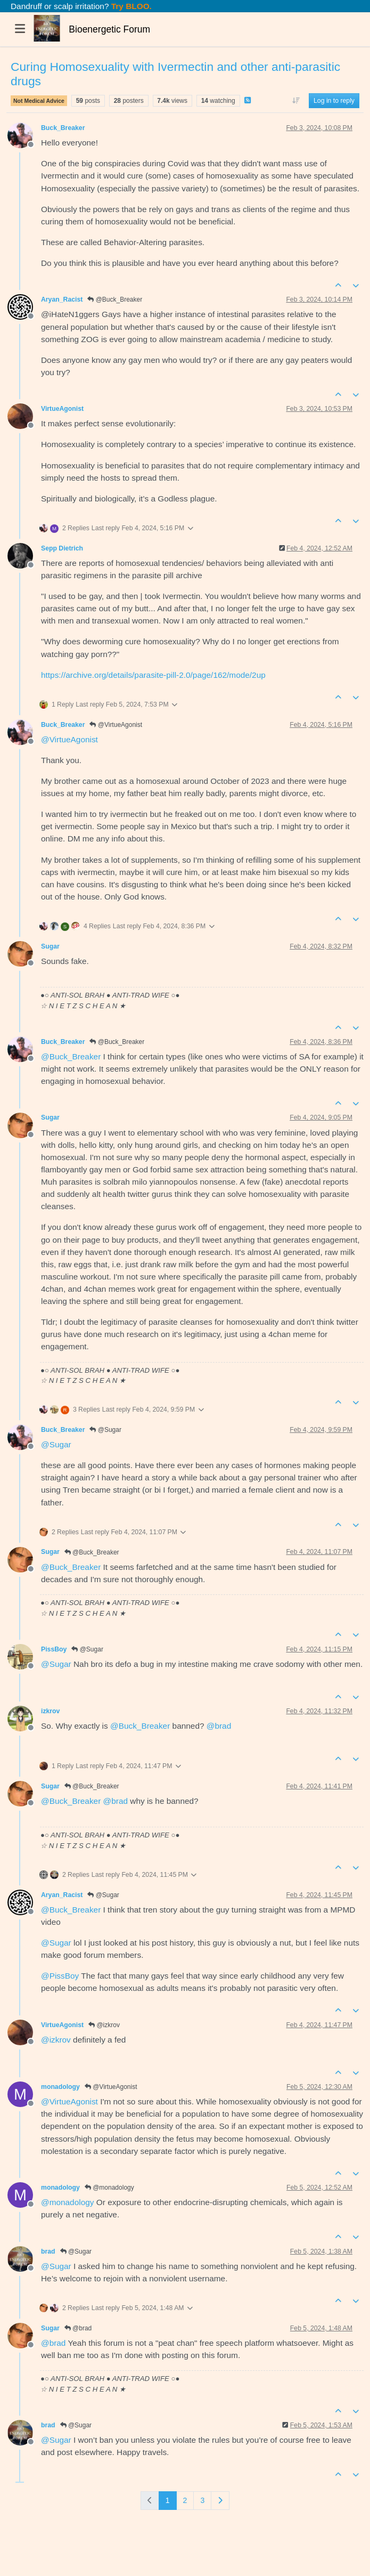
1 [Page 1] (168, 2500)
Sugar (50, 946)
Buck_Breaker (63, 128)
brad (48, 2251)
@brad (78, 2328)
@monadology (109, 2187)
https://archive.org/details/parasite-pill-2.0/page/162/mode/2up (153, 674)
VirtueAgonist (62, 408)
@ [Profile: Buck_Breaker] (71, 1056)
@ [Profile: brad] (219, 1725)
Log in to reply (334, 100)
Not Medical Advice (38, 101)
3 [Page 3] (202, 2500)
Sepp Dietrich (62, 548)
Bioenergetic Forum (109, 29)
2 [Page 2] (185, 2500)
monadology (60, 2087)
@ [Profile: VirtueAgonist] (69, 739)
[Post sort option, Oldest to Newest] (296, 100)
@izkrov (104, 2025)
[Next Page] (220, 2500)
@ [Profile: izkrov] (56, 2039)
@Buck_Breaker (114, 299)
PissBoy (54, 1649)
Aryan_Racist (62, 299)
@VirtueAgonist (115, 724)
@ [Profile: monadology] (67, 2202)
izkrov (50, 1711)
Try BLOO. (130, 6)
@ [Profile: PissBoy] (60, 1975)
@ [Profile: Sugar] (56, 1444)
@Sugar (105, 1429)
